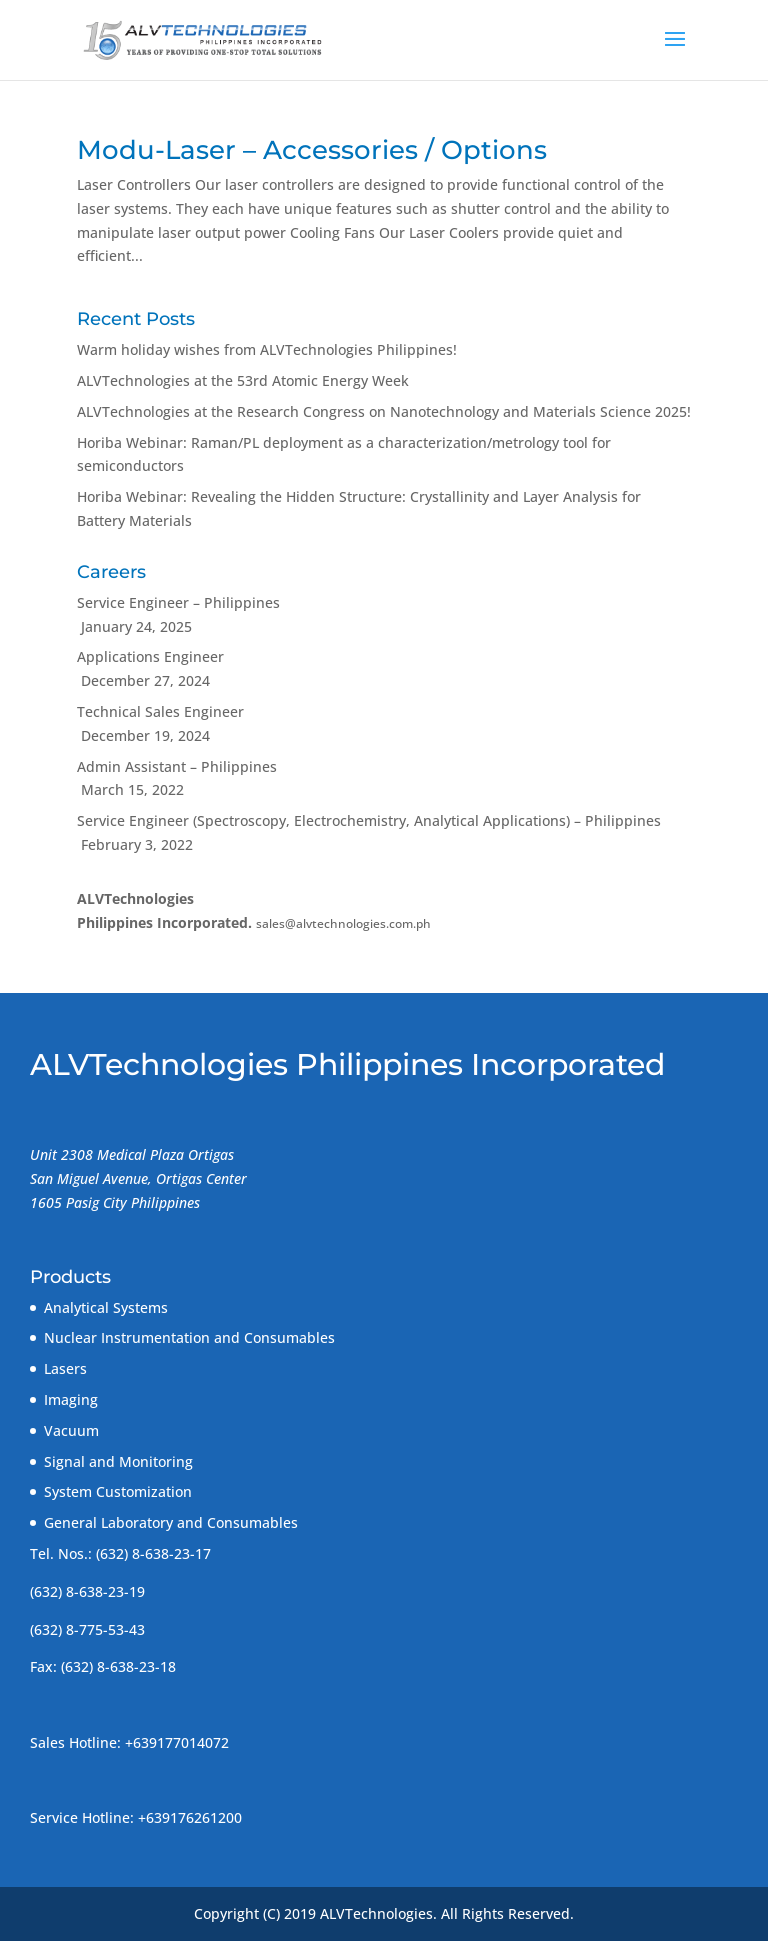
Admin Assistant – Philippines (177, 766)
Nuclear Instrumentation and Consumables (189, 1337)
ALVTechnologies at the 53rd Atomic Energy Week (243, 380)
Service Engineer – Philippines (178, 602)
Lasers (65, 1368)
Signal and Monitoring (118, 1461)
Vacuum (71, 1430)
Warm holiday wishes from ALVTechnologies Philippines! (267, 349)
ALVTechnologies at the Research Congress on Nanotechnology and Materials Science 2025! (384, 411)
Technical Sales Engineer (160, 711)
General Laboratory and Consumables (171, 1522)
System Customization (118, 1491)
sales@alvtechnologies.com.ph (343, 923)
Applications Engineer (150, 656)
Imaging (71, 1399)
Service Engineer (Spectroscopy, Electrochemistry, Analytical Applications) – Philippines (369, 820)
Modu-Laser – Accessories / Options (312, 150)
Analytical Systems (106, 1307)
